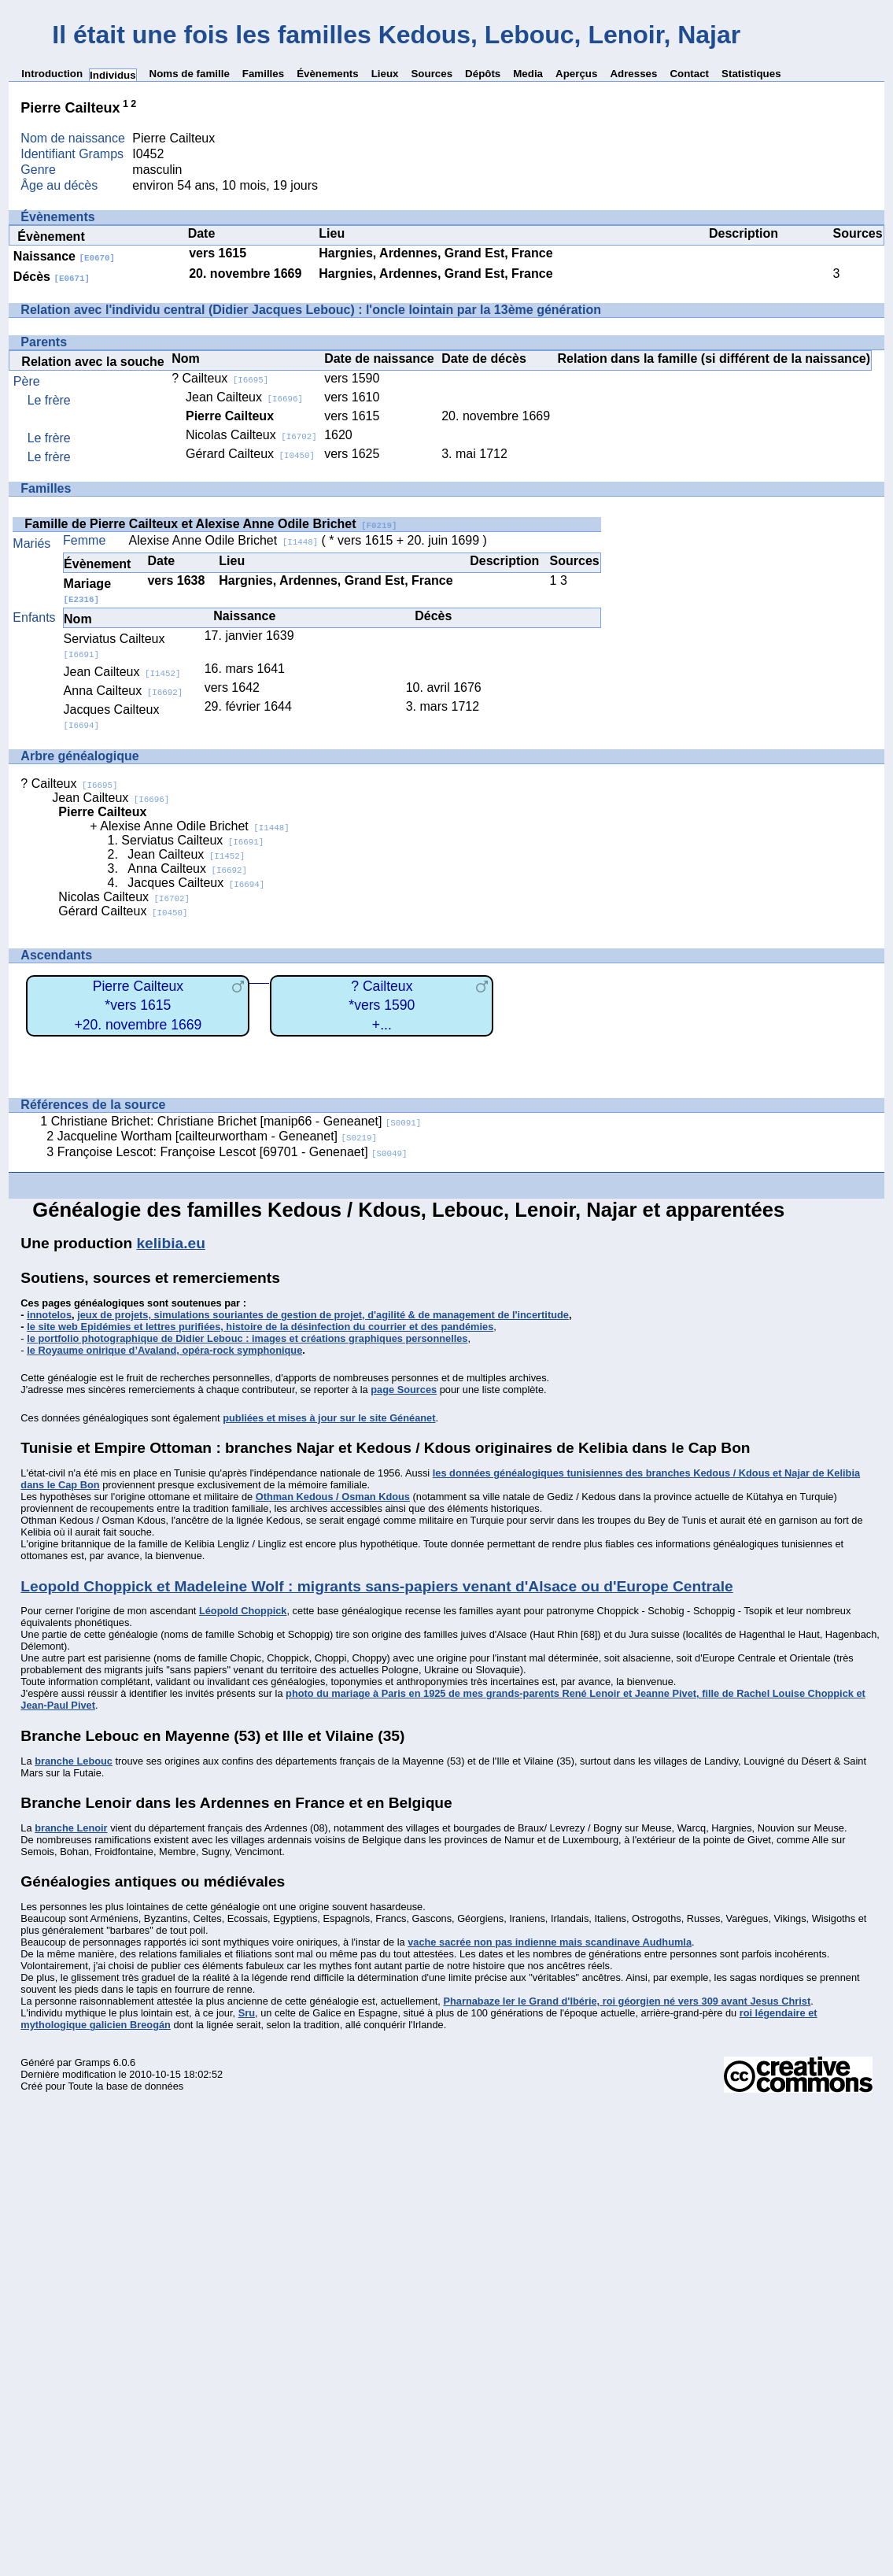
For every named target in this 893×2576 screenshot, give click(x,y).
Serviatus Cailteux (192, 840)
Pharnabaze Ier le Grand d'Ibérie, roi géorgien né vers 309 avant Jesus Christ (626, 2001)
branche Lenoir (71, 1828)
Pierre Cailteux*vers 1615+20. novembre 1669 (137, 1005)
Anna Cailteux (123, 690)
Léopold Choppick (243, 1611)
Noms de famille (189, 73)
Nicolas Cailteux (251, 435)
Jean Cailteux (244, 397)
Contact (689, 73)
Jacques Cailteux (195, 882)
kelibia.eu (170, 1243)
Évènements (328, 73)
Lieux (385, 73)
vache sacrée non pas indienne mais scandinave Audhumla (550, 1942)
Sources (431, 73)
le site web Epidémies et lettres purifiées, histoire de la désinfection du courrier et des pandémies (260, 1326)
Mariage (87, 590)
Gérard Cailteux (250, 453)
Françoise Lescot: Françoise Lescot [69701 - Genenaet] (232, 1152)
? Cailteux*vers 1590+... (382, 1005)
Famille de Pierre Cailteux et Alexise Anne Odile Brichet (210, 523)
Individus (113, 75)
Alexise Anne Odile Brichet (224, 540)
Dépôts (482, 73)
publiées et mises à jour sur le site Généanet (329, 1418)
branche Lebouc (74, 1761)
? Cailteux (220, 378)
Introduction (52, 73)
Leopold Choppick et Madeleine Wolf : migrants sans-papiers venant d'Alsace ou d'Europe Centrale (376, 1586)
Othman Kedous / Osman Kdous (333, 1496)
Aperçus (576, 73)
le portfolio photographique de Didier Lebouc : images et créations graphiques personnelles (247, 1338)
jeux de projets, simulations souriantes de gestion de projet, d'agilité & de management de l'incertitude (323, 1315)
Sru (246, 2013)
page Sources (404, 1389)
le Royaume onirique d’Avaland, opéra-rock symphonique (164, 1350)
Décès (51, 276)
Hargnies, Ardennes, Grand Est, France (435, 253)
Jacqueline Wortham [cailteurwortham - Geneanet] (217, 1136)
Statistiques (751, 73)
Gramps (93, 2062)
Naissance (64, 256)
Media (528, 73)
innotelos (49, 1315)
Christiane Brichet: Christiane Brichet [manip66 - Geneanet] (236, 1121)
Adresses (633, 73)
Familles (263, 73)
